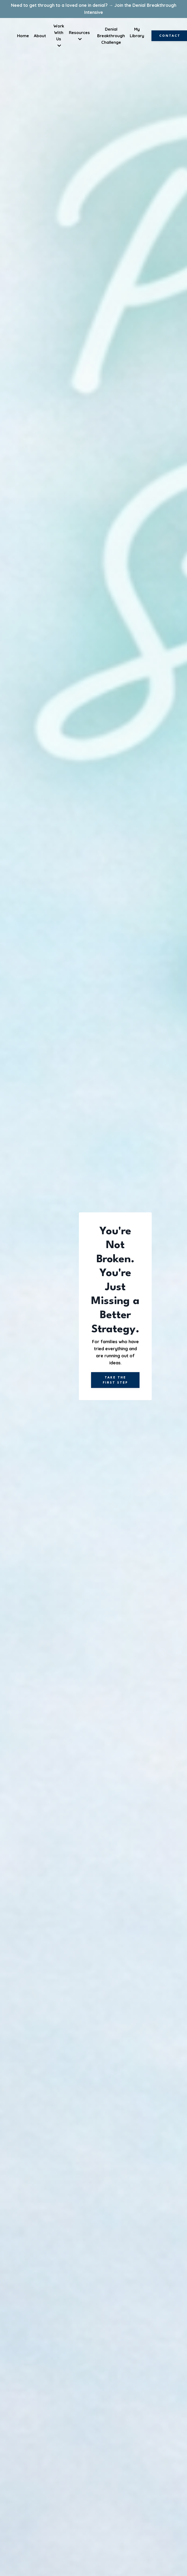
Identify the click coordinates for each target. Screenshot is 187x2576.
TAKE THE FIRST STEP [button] (115, 1380)
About (41, 33)
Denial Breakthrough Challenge (115, 33)
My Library (142, 29)
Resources (82, 33)
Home (23, 33)
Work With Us (60, 33)
